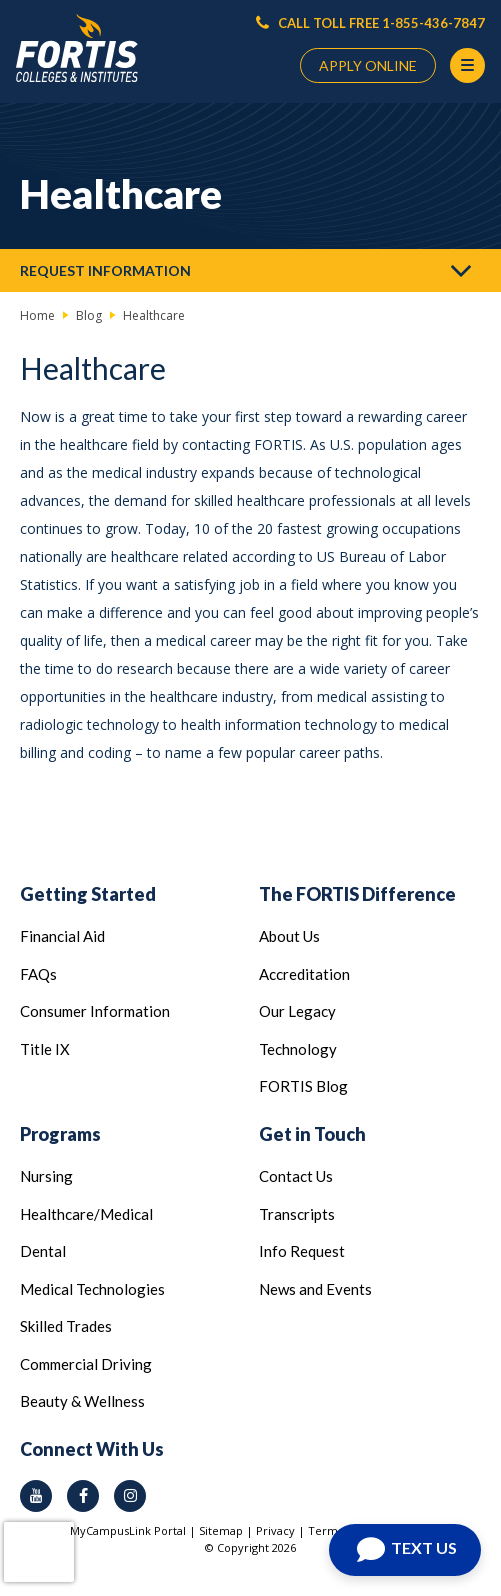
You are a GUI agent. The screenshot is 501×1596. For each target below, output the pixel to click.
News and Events (315, 1289)
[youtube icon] (36, 1496)
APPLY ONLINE (368, 65)
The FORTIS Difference (357, 894)
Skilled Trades (66, 1326)
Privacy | (282, 1530)
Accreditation (304, 974)
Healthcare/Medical (86, 1214)
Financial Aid (62, 936)
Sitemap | (227, 1530)
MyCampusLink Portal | (134, 1530)
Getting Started (88, 894)
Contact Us (296, 1176)
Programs (60, 1134)
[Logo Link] (77, 48)
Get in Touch (312, 1134)
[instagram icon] (130, 1496)
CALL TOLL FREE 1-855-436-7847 (370, 23)
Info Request (302, 1251)
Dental (43, 1251)
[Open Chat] (405, 1550)
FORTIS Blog (303, 1086)
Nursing (46, 1176)
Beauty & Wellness (82, 1401)
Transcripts (297, 1214)
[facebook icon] (83, 1496)
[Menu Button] (467, 65)
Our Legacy (297, 1011)
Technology (298, 1049)
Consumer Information (95, 1011)
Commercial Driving (86, 1364)
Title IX (45, 1049)
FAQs (38, 974)
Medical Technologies (92, 1289)
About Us (289, 936)
